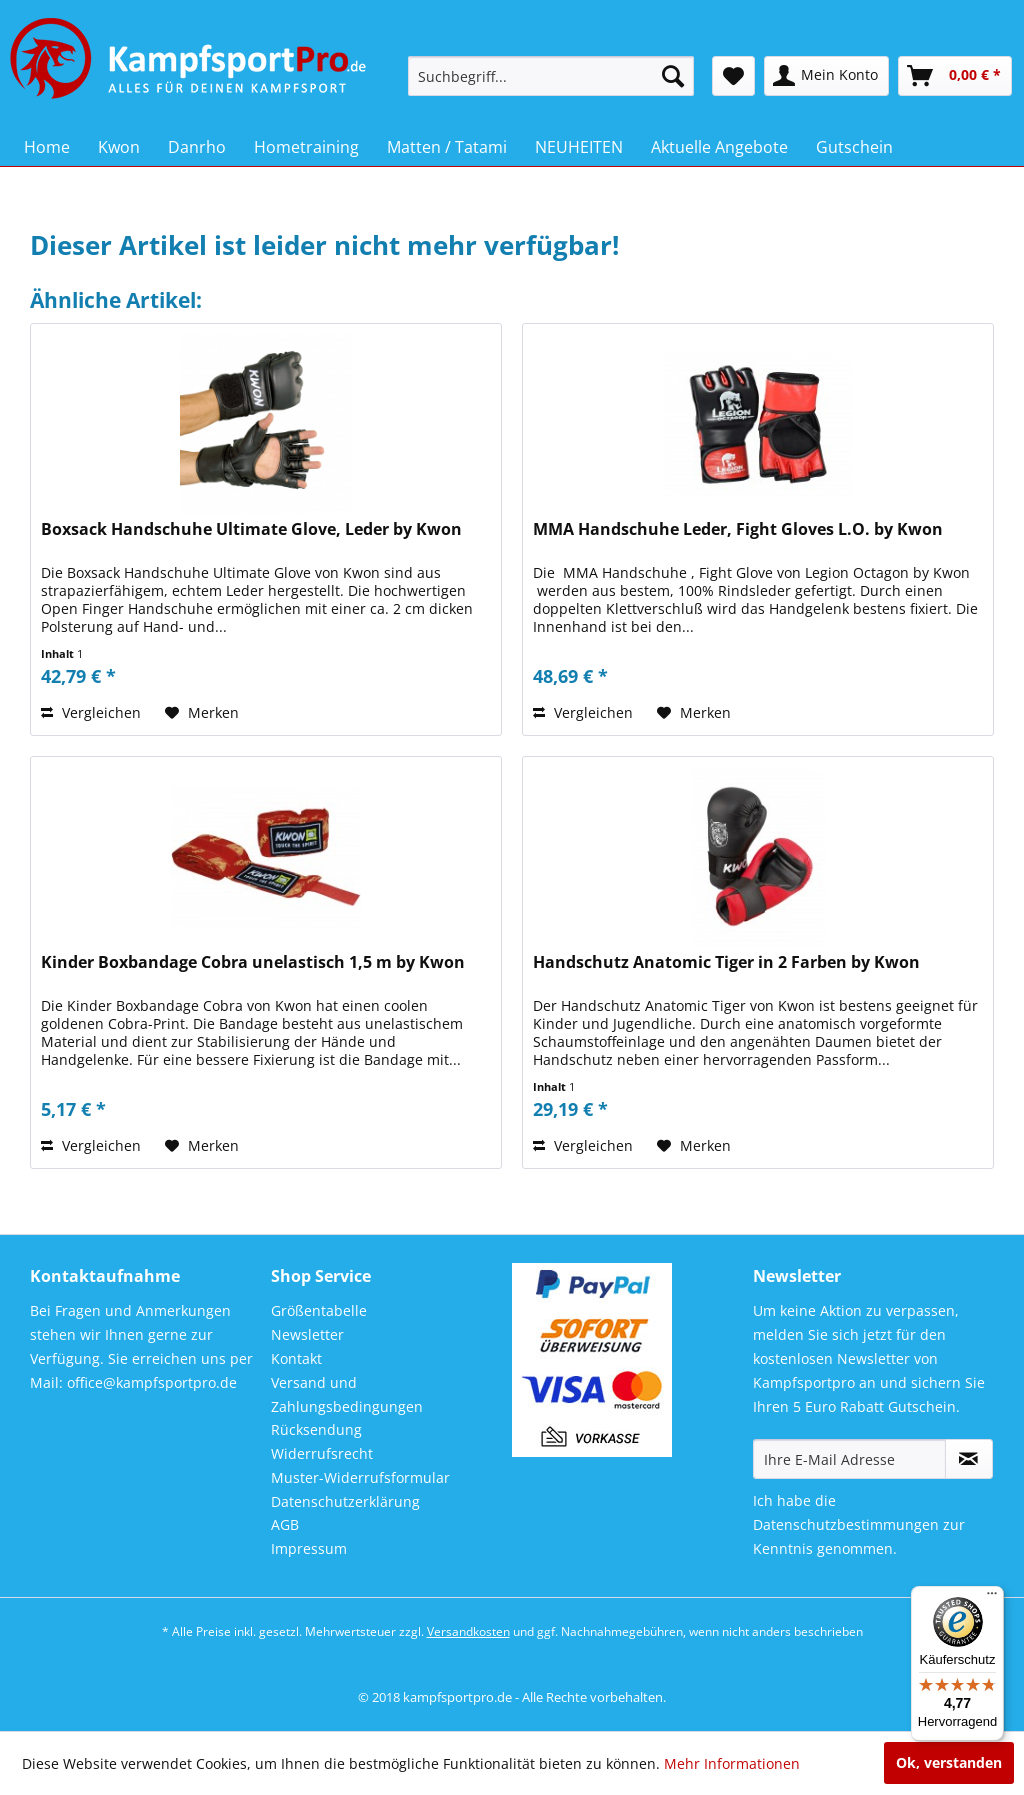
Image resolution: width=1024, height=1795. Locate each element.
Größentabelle (319, 1310)
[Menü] (992, 1598)
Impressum (309, 1548)
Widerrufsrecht (322, 1453)
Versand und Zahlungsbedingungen (347, 1394)
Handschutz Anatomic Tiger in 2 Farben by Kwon (726, 962)
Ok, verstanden (949, 1762)
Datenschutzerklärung (345, 1501)
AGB (285, 1524)
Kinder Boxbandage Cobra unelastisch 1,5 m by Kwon (253, 962)
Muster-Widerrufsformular (360, 1477)
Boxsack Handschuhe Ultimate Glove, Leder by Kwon (251, 529)
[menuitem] (551, 76)
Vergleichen (91, 712)
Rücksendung (316, 1429)
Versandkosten (468, 1631)
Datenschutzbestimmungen (846, 1524)
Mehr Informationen (732, 1763)
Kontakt (296, 1358)
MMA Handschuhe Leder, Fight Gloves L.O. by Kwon (738, 529)
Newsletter (307, 1334)
